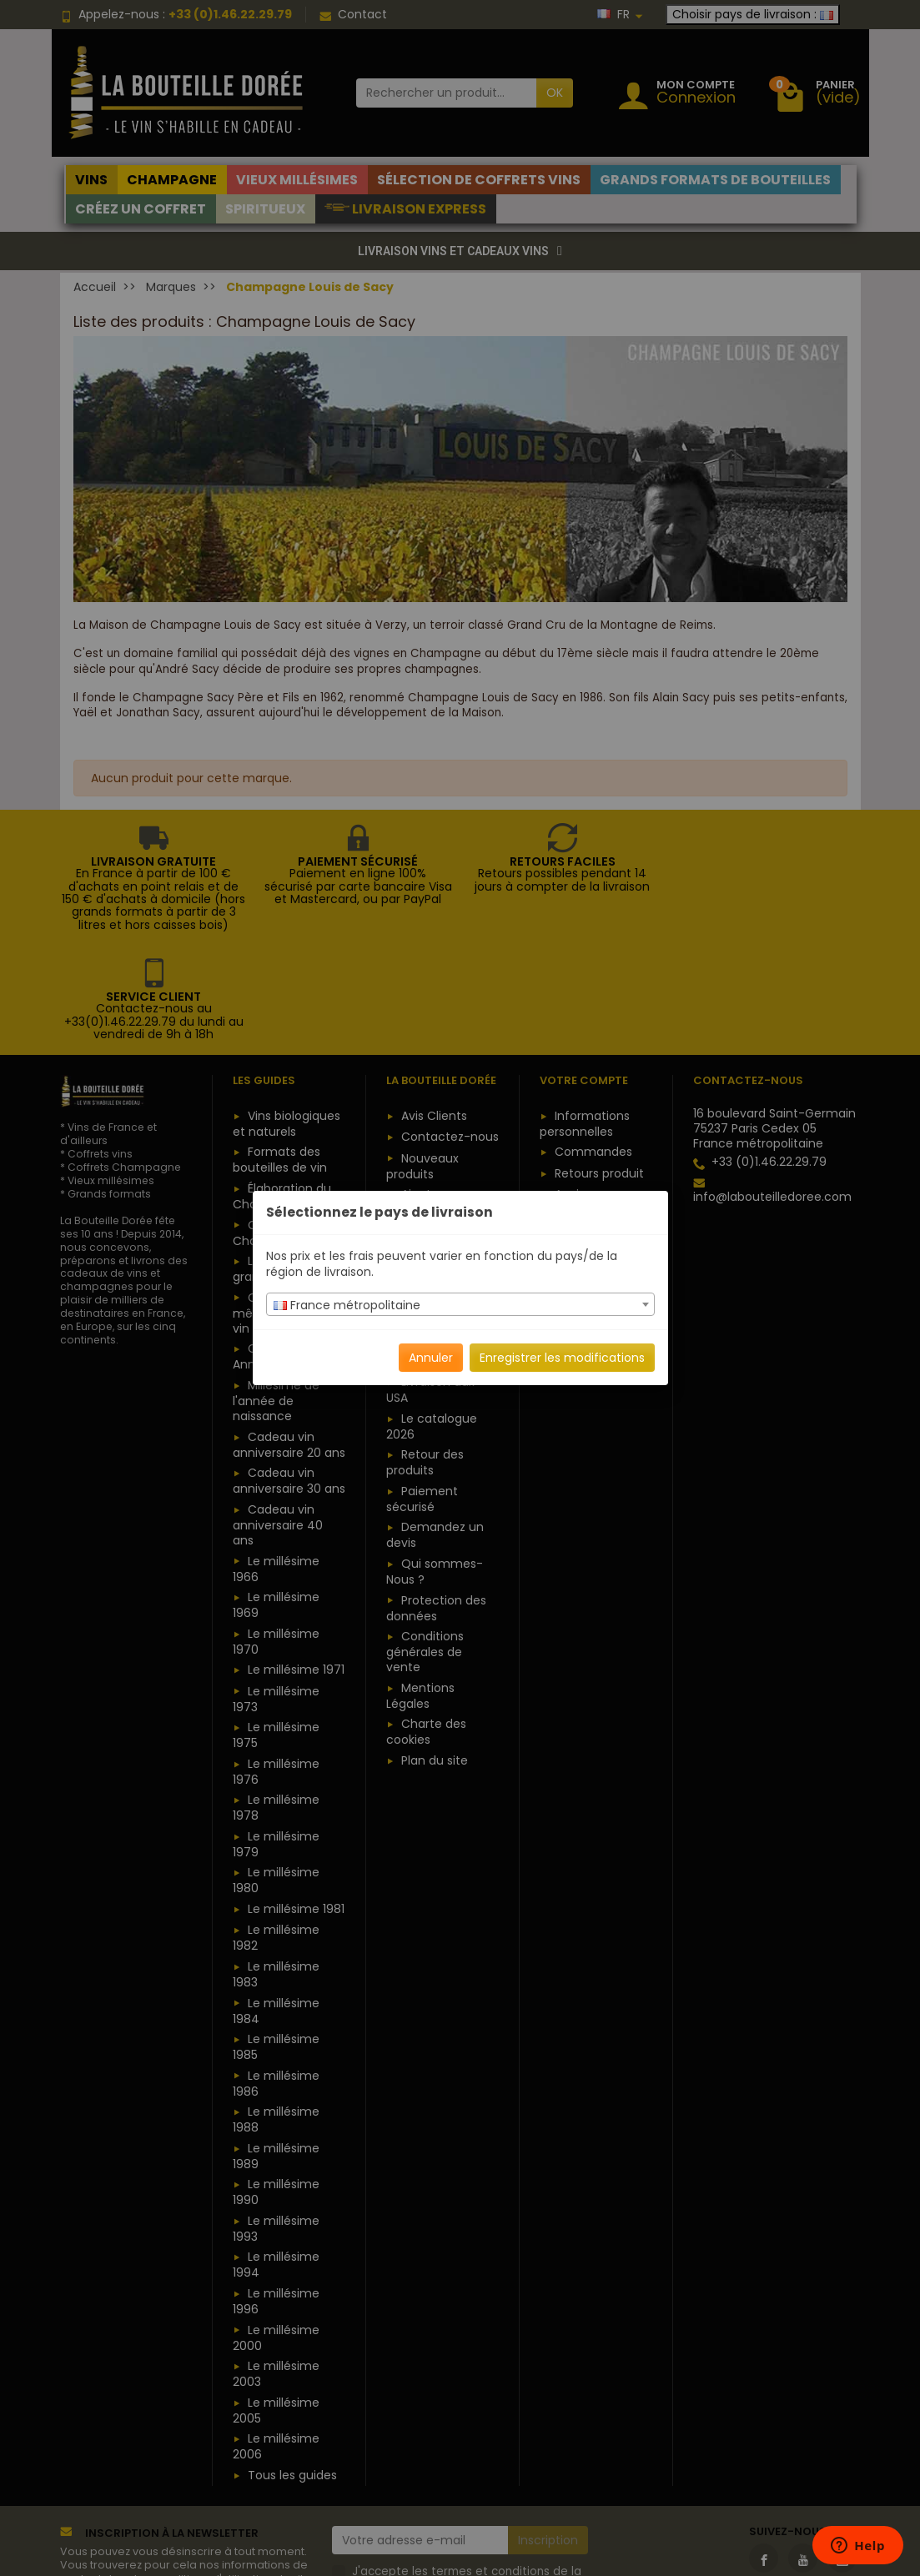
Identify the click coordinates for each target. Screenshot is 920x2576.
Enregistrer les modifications (562, 1357)
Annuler (431, 1357)
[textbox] (460, 1305)
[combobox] (460, 1304)
